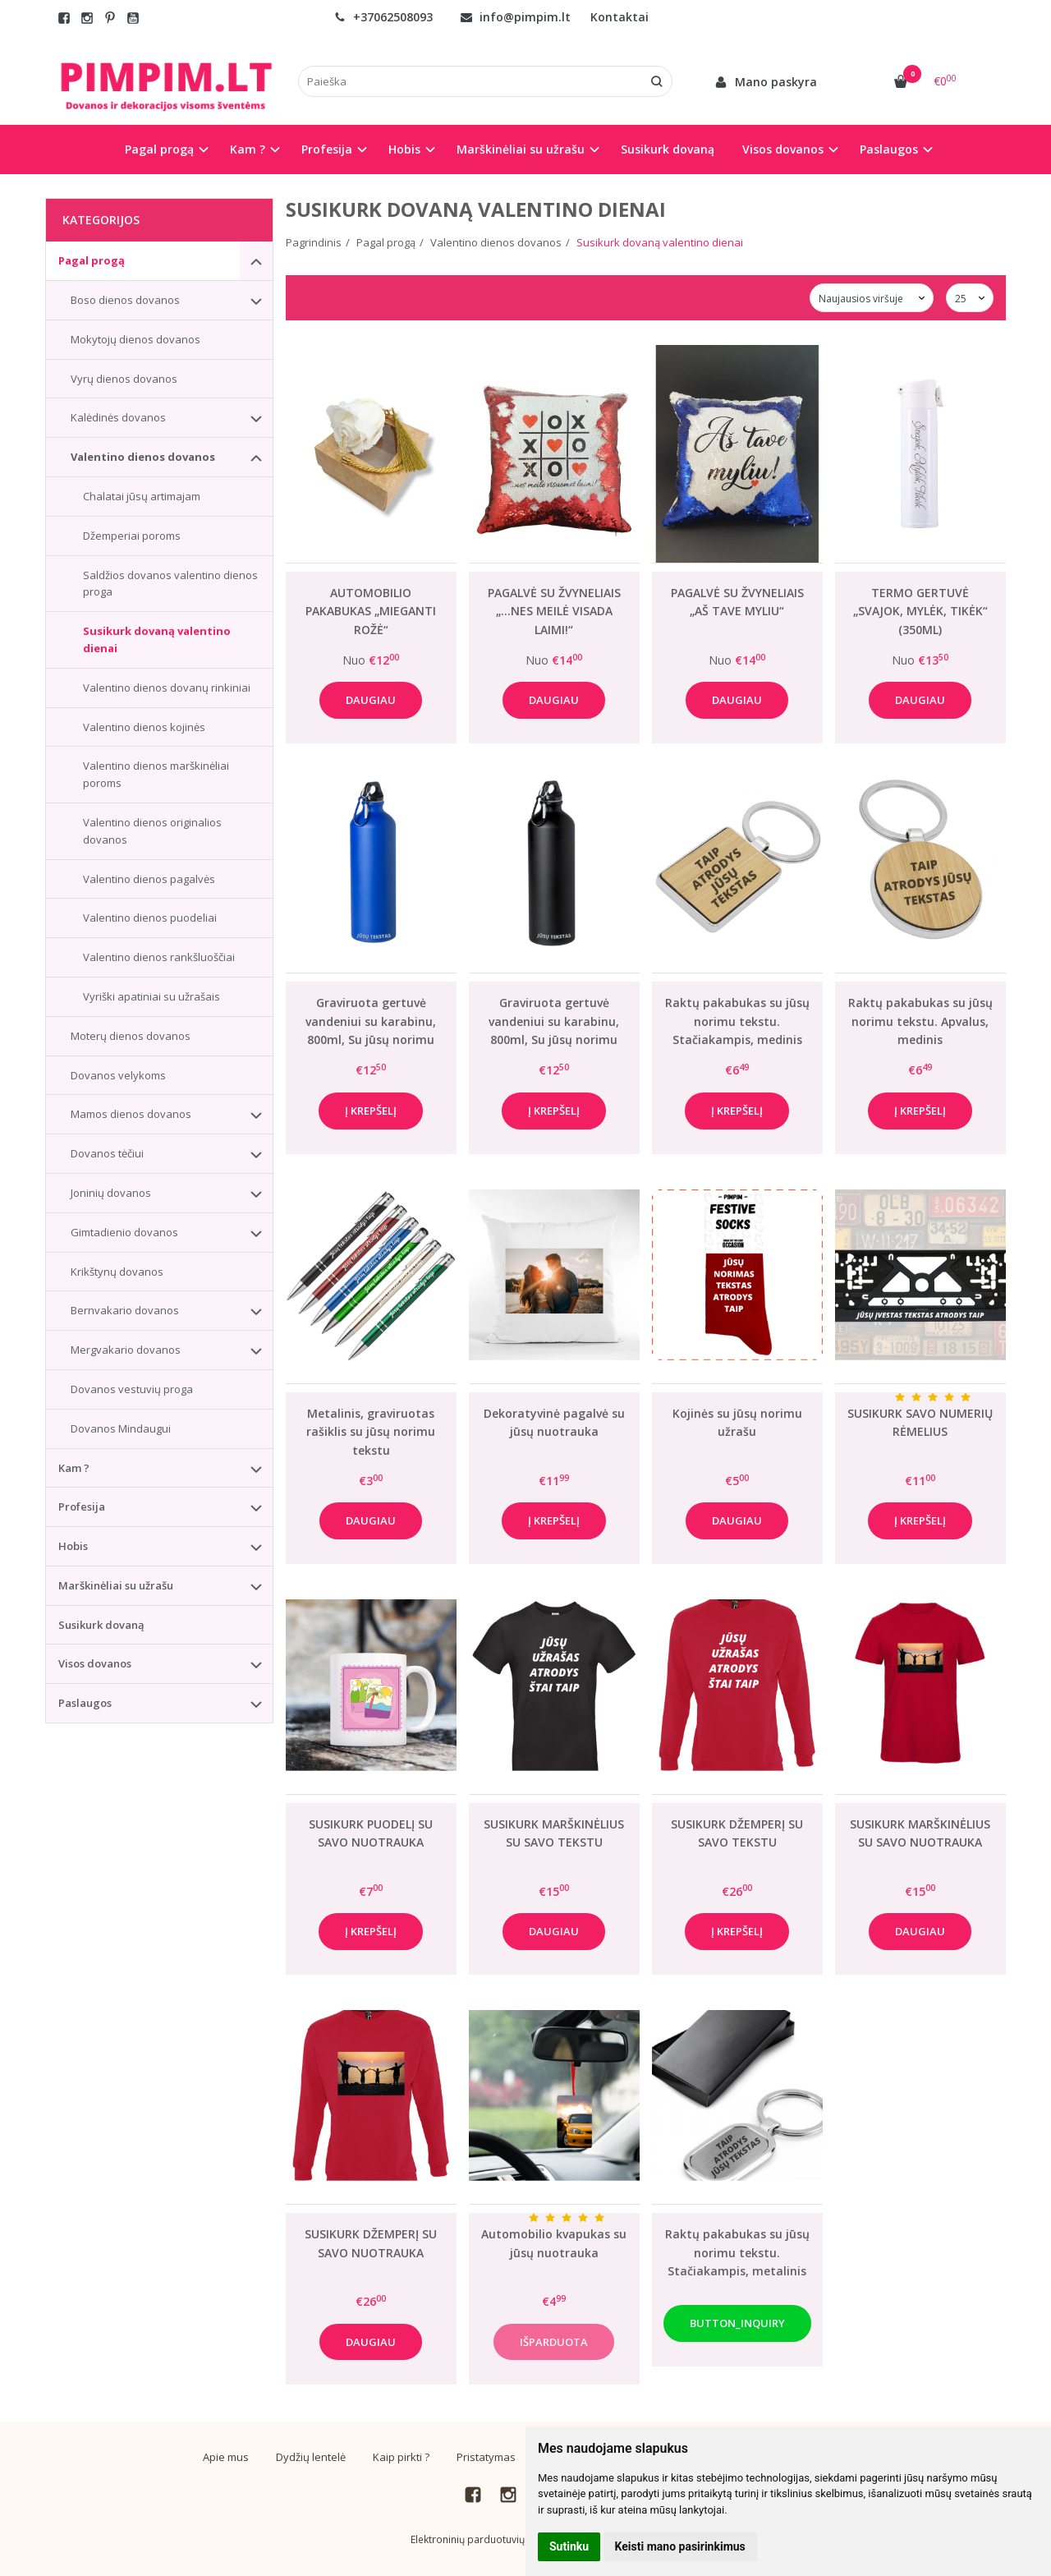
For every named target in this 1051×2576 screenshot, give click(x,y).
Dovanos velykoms (118, 1075)
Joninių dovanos (111, 1192)
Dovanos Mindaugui (121, 1428)
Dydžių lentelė (311, 2457)
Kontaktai (619, 17)
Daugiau (371, 699)
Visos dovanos (94, 1663)
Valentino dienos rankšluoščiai (159, 957)
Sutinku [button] (569, 2546)
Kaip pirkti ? (401, 2457)
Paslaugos (85, 1702)
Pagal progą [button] (159, 149)
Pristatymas (486, 2457)
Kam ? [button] (247, 149)
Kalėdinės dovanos (118, 417)
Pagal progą (91, 260)
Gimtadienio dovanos (124, 1232)
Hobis (73, 1546)
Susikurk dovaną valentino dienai (157, 639)
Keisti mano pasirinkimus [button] (680, 2546)
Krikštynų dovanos (117, 1271)
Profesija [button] (326, 149)
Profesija (81, 1506)
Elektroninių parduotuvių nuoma (485, 2539)
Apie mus (226, 2457)
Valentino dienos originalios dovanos (152, 831)
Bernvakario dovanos (125, 1310)
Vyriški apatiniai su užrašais (151, 996)
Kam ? (73, 1467)
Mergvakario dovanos (126, 1349)
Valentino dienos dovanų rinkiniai (166, 687)
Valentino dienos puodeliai (150, 917)
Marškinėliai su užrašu (115, 1585)
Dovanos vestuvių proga (132, 1389)
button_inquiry (737, 2323)
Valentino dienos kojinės (144, 727)
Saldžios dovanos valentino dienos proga (170, 584)
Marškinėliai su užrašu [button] (521, 149)
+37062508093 (383, 17)
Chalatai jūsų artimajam (141, 496)
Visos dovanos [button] (783, 149)
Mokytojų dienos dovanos (135, 339)
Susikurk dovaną (667, 149)
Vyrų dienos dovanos (124, 378)
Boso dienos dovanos (125, 299)
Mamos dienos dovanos (131, 1113)
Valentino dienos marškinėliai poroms (156, 774)
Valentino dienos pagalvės (149, 879)
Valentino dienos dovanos (143, 456)
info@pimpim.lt (516, 17)
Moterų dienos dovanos (130, 1035)
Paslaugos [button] (889, 149)
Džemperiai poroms (132, 535)
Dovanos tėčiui (107, 1153)
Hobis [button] (404, 149)
